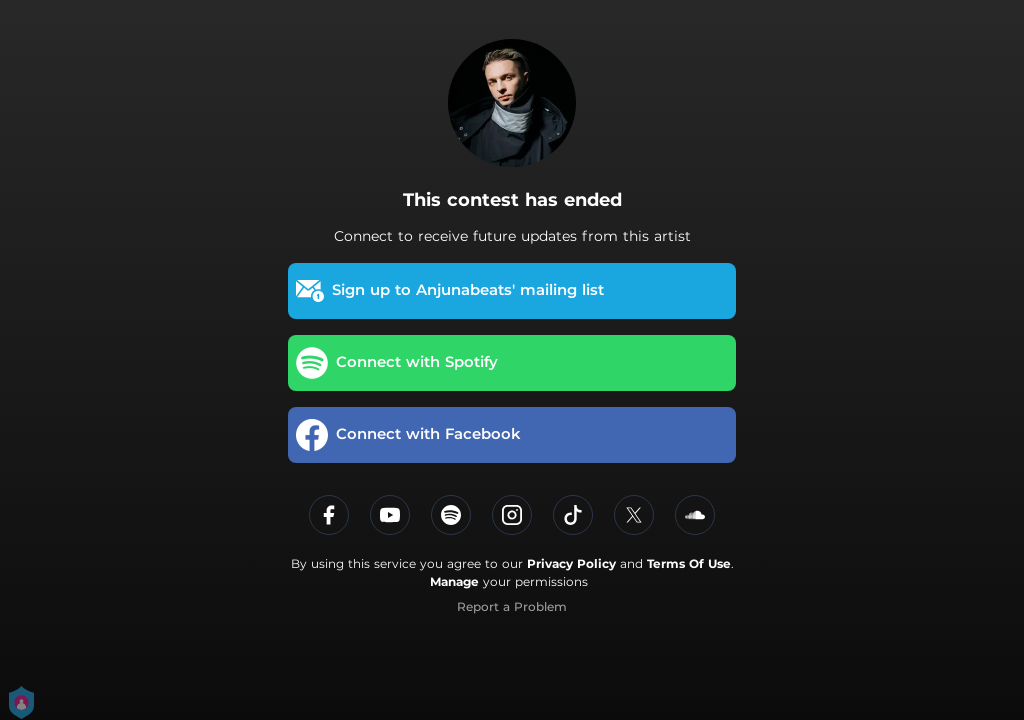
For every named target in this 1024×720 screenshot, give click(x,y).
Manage (454, 581)
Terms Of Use (689, 563)
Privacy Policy (571, 563)
